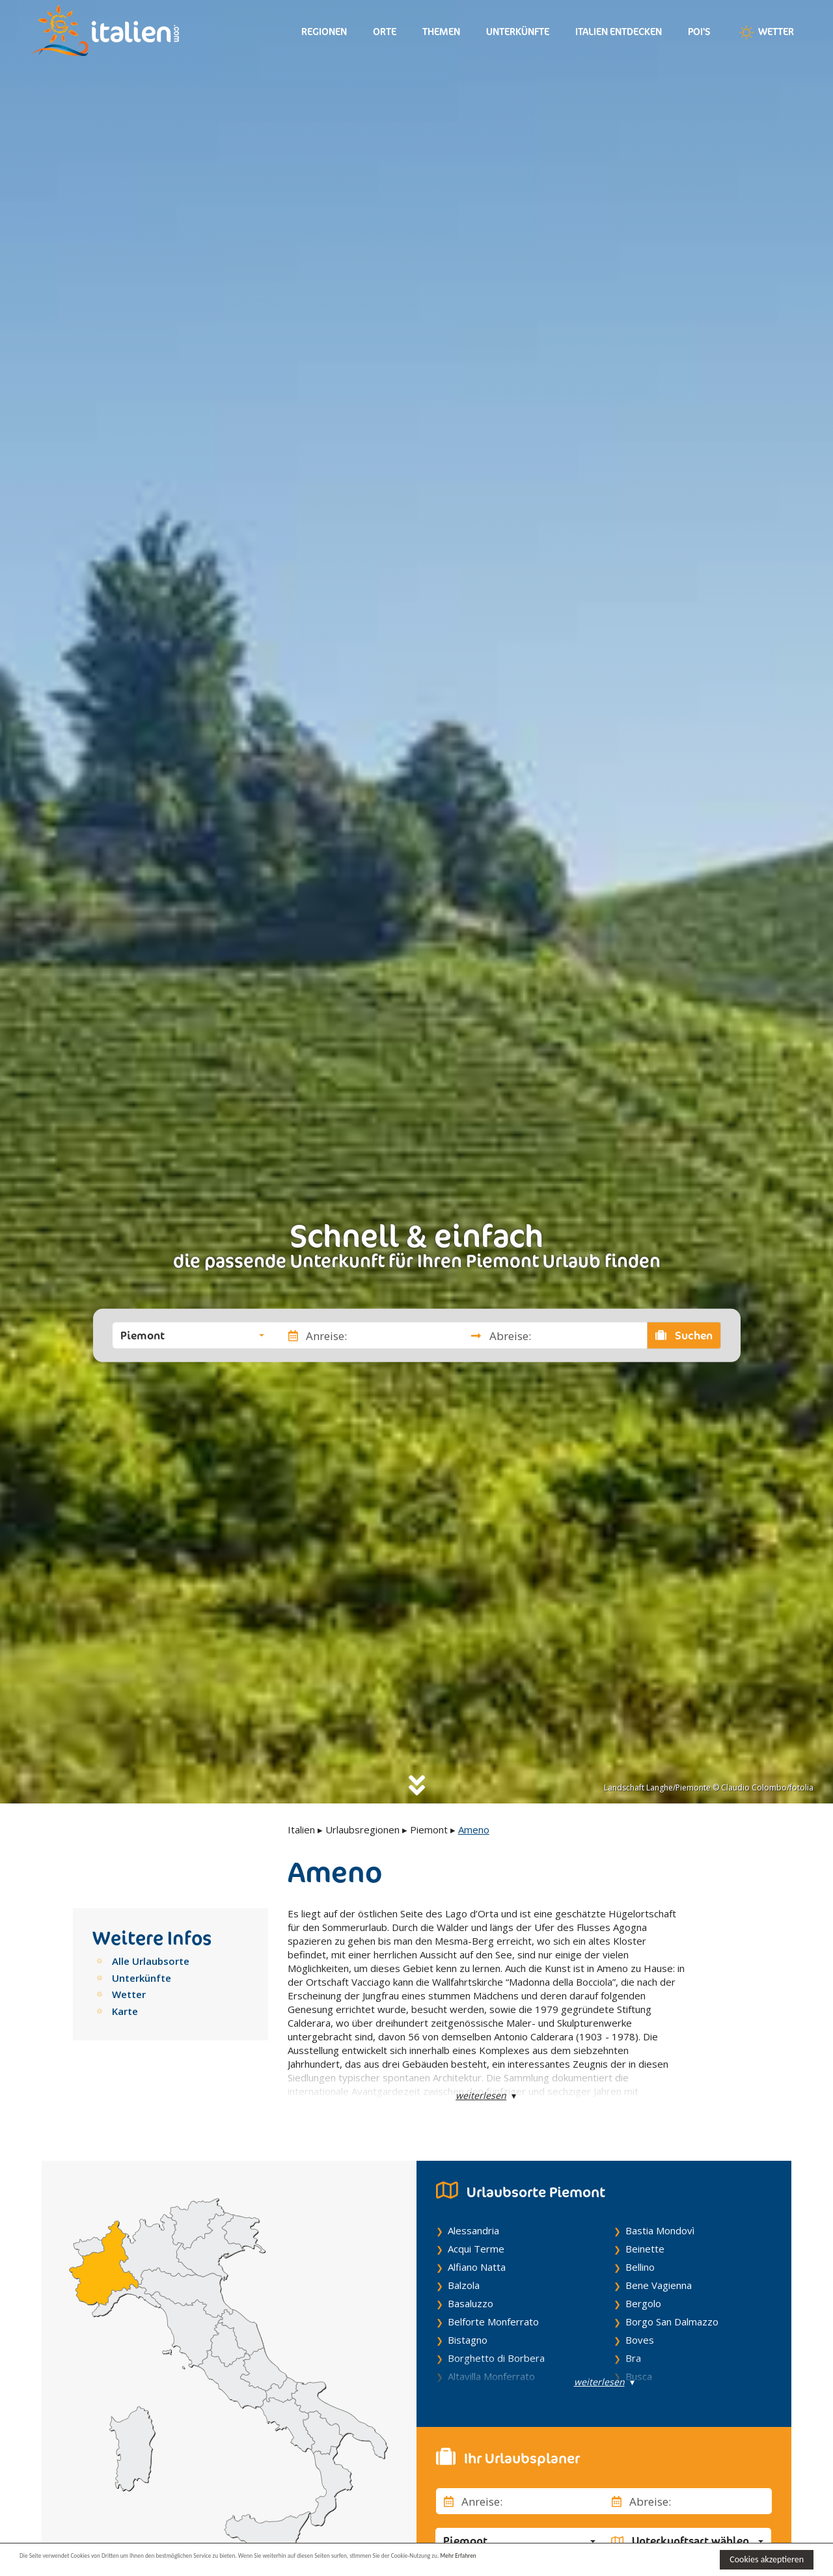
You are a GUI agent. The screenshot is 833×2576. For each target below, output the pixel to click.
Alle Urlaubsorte (150, 1960)
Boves (639, 2339)
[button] (192, 1335)
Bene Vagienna (658, 2285)
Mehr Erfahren (631, 2559)
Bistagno (467, 2339)
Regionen (324, 31)
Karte (125, 2011)
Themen (441, 31)
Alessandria (473, 2230)
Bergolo (643, 2303)
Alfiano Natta (477, 2266)
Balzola (464, 2285)
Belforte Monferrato (493, 2321)
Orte (384, 31)
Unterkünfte (517, 31)
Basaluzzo (470, 2303)
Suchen (684, 1335)
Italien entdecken (618, 31)
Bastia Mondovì (659, 2230)
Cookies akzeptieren (767, 2559)
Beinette (644, 2248)
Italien (301, 1829)
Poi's (699, 31)
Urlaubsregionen (362, 1829)
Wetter (765, 32)
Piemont (429, 1829)
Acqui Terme (476, 2248)
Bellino (640, 2266)
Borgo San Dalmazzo (671, 2321)
